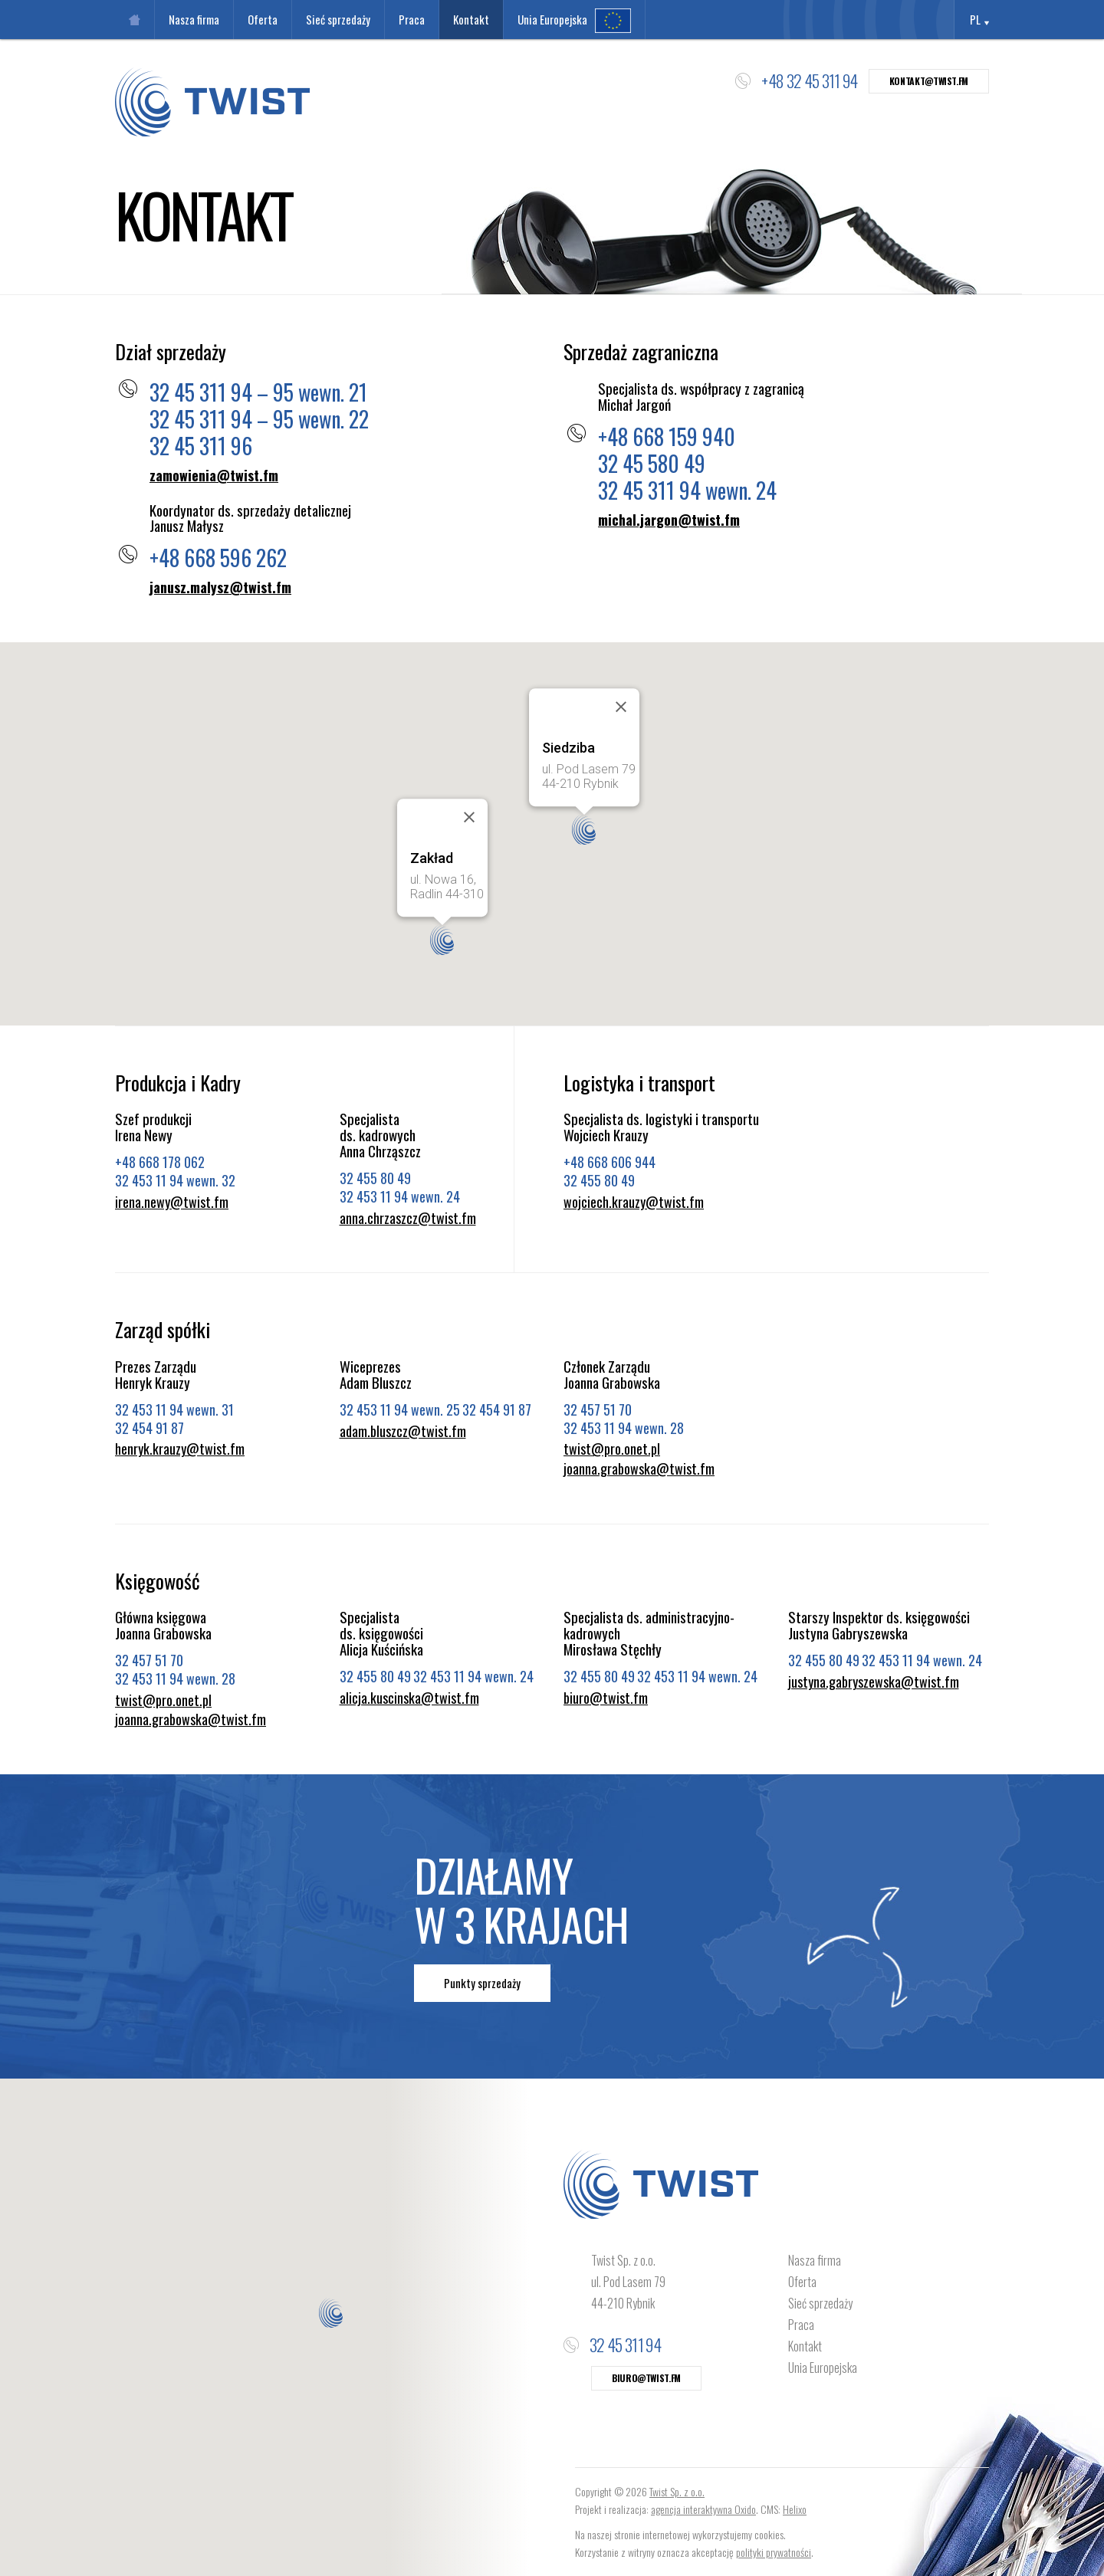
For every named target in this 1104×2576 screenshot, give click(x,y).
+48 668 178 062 (160, 1162)
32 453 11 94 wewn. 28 (624, 1428)
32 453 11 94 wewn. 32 (175, 1180)
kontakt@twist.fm (928, 80)
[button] (584, 830)
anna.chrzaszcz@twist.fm (408, 1218)
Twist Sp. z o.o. (677, 2491)
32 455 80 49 (375, 1178)
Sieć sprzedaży (820, 2303)
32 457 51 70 (598, 1409)
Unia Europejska (822, 2367)
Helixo (795, 2509)
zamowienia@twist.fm (214, 476)
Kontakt (805, 2346)
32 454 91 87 (149, 1428)
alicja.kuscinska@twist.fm (409, 1698)
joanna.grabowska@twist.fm (639, 1469)
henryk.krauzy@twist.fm (180, 1449)
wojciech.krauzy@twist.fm (634, 1202)
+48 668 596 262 (218, 557)
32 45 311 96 (201, 445)
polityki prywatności (773, 2552)
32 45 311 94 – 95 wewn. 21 (258, 392)
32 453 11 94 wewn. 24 (400, 1196)
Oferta (802, 2281)
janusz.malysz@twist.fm (220, 587)
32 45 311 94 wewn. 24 (687, 490)
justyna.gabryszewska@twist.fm (873, 1682)
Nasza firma (814, 2260)
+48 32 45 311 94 (809, 80)
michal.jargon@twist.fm (669, 520)
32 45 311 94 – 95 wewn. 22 (259, 419)
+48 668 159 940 (666, 436)
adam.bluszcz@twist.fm (403, 1431)
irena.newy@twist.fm (171, 1202)
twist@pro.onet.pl (612, 1449)
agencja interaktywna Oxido (703, 2509)
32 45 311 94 (625, 2344)
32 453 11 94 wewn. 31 (174, 1409)
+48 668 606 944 (610, 1162)
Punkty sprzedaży (482, 1982)
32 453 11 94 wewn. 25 (400, 1409)
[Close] (621, 706)
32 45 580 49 (651, 463)
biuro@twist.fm (606, 1698)
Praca (801, 2324)
